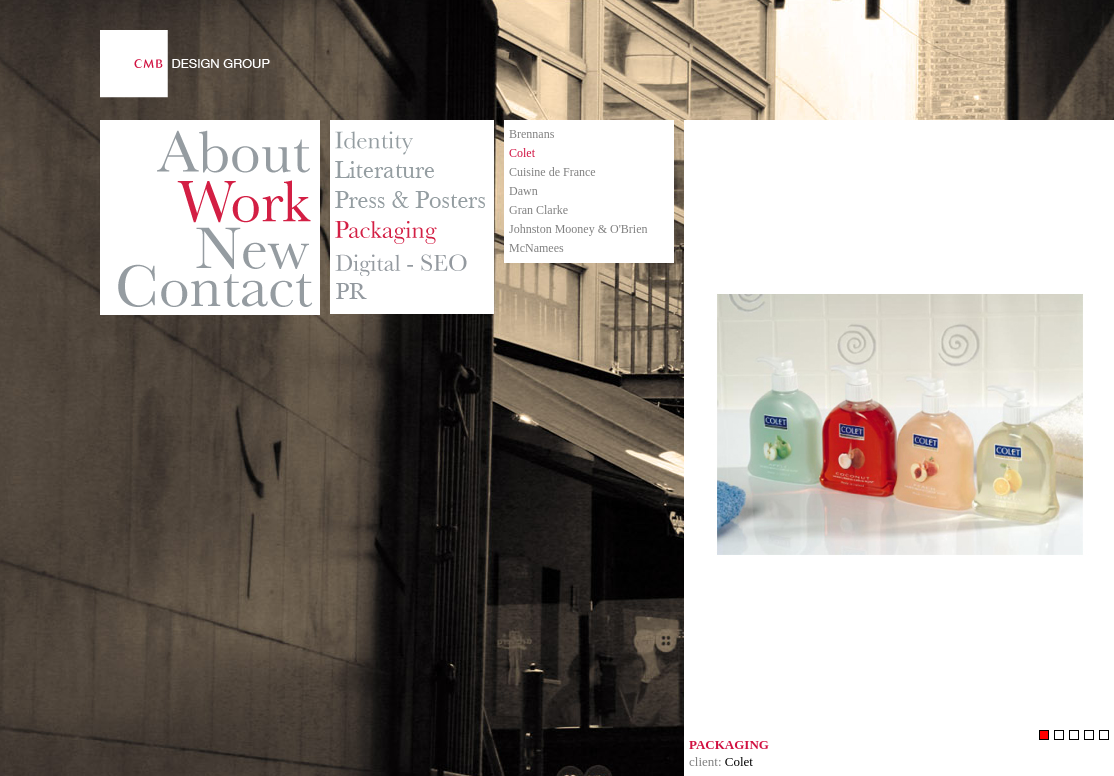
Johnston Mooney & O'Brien (578, 229)
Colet (522, 153)
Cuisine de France (552, 172)
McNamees (536, 248)
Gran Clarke (538, 210)
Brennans (531, 134)
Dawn (523, 191)
